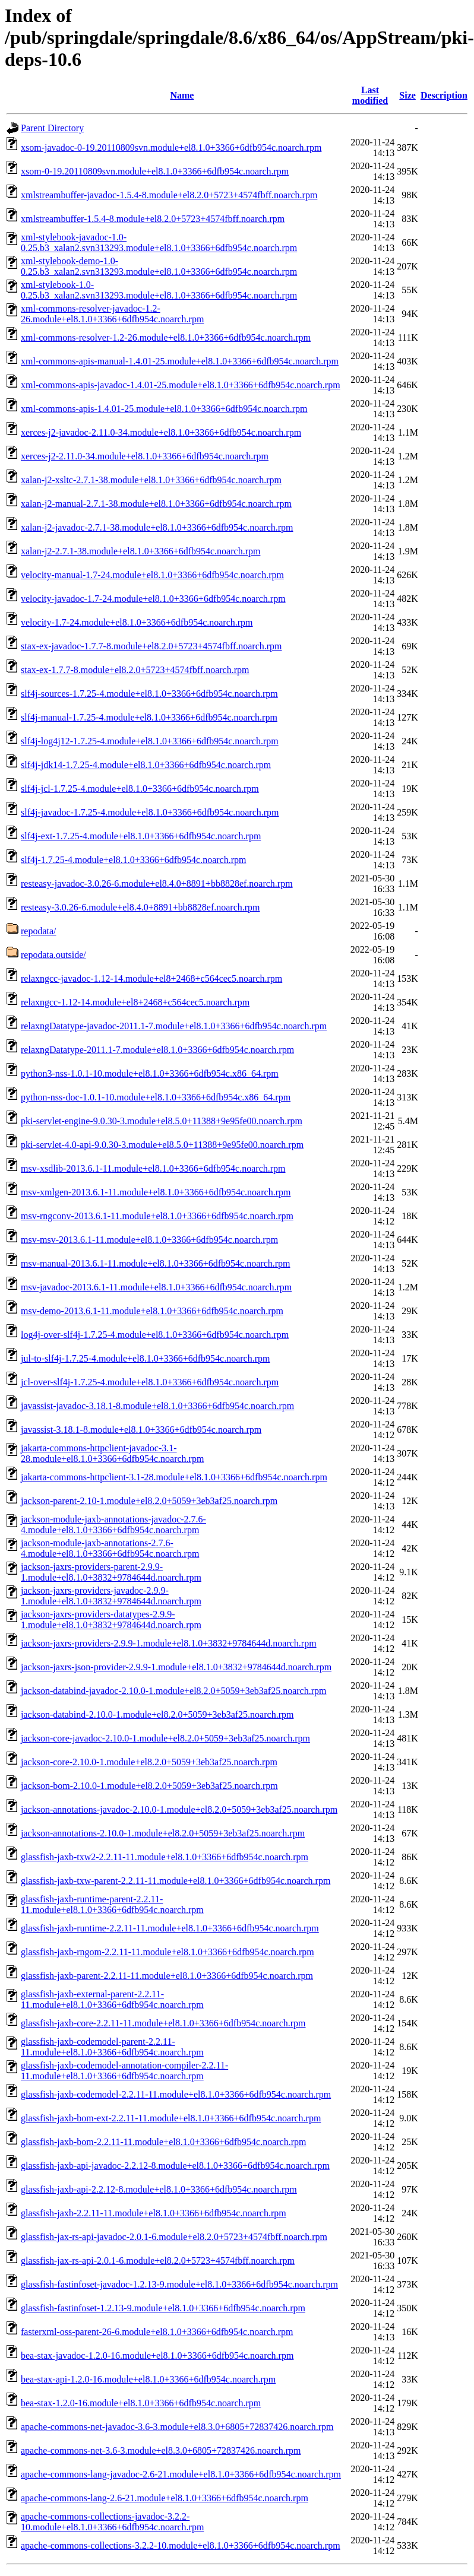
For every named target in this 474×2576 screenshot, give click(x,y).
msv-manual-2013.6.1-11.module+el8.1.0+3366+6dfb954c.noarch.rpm (155, 1263)
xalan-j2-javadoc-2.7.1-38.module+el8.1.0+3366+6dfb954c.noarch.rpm (157, 527)
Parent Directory (52, 128)
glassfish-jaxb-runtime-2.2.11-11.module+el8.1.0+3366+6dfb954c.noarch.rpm (170, 1928)
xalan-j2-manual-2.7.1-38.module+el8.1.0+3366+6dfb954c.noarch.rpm (156, 504)
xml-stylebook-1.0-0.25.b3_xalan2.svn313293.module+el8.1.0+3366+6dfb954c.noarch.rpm (159, 290)
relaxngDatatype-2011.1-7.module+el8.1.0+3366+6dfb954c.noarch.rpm (157, 1050)
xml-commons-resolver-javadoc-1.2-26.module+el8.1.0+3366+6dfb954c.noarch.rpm (112, 313)
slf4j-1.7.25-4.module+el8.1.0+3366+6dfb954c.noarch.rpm (133, 860)
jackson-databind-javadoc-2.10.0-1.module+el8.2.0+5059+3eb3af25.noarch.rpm (173, 1691)
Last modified (370, 95)
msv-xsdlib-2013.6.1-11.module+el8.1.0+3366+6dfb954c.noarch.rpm (153, 1168)
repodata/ (38, 931)
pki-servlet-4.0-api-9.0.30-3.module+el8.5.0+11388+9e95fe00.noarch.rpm (162, 1145)
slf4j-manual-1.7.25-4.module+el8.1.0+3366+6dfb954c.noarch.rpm (149, 717)
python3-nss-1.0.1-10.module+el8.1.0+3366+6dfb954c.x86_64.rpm (150, 1073)
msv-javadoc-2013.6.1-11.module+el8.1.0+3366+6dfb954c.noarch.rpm (156, 1287)
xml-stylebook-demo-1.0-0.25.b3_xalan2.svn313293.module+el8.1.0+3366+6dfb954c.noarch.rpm (159, 266)
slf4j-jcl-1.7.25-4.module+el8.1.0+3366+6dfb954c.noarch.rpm (140, 788)
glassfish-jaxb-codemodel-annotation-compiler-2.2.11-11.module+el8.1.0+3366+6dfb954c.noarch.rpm (124, 2070)
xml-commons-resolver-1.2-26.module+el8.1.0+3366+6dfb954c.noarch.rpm (166, 337)
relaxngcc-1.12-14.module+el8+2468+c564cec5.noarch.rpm (135, 1002)
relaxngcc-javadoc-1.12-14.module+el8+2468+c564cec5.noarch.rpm (151, 978)
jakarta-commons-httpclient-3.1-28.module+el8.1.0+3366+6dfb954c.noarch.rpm (174, 1477)
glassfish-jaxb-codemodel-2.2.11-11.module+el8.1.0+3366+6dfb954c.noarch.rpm (176, 2094)
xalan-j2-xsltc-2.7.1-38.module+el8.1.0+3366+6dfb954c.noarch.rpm (151, 480)
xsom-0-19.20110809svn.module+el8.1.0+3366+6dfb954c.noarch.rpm (155, 171)
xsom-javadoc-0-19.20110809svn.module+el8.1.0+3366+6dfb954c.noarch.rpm (171, 147)
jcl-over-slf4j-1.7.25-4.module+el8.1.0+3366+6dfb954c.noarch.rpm (150, 1382)
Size (407, 95)
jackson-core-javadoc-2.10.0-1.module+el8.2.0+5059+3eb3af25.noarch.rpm (165, 1738)
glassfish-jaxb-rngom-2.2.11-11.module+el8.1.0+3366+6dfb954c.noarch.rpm (167, 1952)
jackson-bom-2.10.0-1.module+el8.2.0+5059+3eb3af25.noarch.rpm (149, 1786)
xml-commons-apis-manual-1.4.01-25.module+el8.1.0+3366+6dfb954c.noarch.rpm (180, 361)
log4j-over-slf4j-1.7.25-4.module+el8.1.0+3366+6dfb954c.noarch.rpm (155, 1335)
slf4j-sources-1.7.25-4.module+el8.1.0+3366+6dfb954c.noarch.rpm (149, 694)
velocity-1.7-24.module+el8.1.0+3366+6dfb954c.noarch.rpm (137, 622)
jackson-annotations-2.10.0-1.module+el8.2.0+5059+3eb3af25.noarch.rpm (163, 1833)
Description (444, 95)
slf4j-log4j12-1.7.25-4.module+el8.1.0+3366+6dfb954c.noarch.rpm (150, 741)
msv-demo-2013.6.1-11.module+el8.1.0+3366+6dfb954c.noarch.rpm (152, 1311)
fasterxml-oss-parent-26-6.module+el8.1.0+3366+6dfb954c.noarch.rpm (157, 2332)
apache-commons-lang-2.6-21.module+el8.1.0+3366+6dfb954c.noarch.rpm (164, 2498)
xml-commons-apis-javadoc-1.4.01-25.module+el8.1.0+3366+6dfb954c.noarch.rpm (180, 385)
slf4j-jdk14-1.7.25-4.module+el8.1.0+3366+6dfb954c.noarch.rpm (146, 765)
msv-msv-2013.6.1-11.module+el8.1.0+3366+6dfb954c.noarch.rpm (149, 1240)
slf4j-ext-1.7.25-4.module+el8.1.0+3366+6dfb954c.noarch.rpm (141, 836)
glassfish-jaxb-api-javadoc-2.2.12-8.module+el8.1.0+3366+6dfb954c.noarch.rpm (175, 2166)
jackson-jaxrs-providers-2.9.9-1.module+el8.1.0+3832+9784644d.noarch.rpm (169, 1643)
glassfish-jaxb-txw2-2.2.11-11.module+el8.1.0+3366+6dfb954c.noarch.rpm (164, 1857)
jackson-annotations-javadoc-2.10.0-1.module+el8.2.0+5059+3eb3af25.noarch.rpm (179, 1809)
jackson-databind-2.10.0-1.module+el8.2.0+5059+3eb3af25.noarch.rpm (157, 1714)
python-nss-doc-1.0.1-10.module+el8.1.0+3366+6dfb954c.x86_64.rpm (155, 1097)
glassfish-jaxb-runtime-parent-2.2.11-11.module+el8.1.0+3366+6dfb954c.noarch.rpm (112, 1904)
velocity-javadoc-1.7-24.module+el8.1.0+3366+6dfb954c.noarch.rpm (153, 599)
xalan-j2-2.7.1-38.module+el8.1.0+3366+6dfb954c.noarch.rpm (140, 551)
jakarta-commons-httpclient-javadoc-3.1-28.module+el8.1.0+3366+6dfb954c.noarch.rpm (112, 1453)
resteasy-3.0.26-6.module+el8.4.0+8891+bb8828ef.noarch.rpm (140, 907)
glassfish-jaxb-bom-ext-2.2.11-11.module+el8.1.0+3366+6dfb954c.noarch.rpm (171, 2118)
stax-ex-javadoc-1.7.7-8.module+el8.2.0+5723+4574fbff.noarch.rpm (151, 646)
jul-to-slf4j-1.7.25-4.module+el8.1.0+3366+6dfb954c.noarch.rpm (145, 1358)
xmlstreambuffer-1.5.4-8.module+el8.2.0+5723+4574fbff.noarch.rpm (153, 219)
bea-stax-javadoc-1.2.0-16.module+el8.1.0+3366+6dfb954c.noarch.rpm (157, 2355)
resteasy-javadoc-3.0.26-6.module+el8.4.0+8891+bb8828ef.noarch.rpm (157, 883)
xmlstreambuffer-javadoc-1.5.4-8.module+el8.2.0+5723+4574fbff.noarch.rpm (169, 195)
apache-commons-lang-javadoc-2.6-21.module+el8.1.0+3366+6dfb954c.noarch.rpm (181, 2474)
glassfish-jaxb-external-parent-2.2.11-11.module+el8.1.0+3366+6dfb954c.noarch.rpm (112, 1999)
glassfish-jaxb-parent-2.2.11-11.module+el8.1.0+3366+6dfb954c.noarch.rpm (167, 1976)
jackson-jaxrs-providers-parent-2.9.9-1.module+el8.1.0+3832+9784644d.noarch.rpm (111, 1572)
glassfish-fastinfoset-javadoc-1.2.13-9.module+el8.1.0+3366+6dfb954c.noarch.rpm (179, 2284)
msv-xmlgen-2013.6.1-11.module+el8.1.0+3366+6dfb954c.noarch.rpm (155, 1192)
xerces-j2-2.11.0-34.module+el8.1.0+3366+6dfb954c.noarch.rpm (144, 456)
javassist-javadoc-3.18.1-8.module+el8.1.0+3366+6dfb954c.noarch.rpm (157, 1406)
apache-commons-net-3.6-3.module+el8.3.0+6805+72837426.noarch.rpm (161, 2450)
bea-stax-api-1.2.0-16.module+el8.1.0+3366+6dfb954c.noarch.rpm (148, 2379)
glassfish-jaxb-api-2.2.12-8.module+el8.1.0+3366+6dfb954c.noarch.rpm (159, 2189)
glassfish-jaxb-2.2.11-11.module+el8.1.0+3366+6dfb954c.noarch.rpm (153, 2213)
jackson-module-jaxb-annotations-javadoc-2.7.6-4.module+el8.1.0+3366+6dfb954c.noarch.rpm (113, 1524)
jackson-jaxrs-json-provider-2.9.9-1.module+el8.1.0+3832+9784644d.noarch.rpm (176, 1667)
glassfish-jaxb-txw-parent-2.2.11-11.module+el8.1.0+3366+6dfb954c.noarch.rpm (175, 1881)
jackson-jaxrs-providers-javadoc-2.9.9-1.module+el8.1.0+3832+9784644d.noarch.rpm (111, 1595)
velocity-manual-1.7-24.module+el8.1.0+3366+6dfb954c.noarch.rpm (152, 575)
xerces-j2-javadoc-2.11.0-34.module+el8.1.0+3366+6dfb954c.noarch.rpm (161, 432)
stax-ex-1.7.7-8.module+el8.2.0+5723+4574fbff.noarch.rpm (135, 670)
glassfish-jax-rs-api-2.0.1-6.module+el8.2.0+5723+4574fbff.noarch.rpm (158, 2260)
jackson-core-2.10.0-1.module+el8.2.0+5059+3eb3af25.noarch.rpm (149, 1762)
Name (182, 95)
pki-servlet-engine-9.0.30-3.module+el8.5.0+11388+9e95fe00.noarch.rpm (161, 1121)
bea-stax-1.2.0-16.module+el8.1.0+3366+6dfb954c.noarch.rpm (141, 2403)
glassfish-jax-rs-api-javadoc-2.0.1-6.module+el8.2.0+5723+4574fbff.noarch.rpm (174, 2237)
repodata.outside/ (53, 955)
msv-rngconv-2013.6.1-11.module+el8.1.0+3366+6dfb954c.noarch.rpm (157, 1216)
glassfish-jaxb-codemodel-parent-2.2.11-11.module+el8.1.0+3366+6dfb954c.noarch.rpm (112, 2046)
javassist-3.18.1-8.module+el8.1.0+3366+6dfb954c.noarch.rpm (141, 1430)
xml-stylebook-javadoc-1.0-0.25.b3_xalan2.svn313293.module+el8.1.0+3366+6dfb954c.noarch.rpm (159, 242)
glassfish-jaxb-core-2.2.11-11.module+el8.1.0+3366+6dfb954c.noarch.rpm (163, 2023)
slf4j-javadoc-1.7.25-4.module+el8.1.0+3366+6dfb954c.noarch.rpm (150, 812)
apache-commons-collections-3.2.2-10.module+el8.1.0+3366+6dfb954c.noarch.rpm (180, 2545)
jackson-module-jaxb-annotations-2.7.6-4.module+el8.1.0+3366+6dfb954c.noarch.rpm (110, 1548)
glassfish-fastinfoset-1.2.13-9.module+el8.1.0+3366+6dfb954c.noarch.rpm (163, 2308)
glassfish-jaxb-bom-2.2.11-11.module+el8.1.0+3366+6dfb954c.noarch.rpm (163, 2142)
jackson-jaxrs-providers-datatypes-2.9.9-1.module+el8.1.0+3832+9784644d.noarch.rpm (111, 1619)
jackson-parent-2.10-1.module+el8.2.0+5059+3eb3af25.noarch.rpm (149, 1501)
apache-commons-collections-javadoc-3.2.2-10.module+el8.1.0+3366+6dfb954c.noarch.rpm (112, 2521)
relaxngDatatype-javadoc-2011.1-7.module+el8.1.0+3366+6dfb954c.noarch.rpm (174, 1026)
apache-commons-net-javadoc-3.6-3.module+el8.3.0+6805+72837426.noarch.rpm (177, 2427)
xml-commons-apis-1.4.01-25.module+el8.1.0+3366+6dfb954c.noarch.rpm (164, 409)
